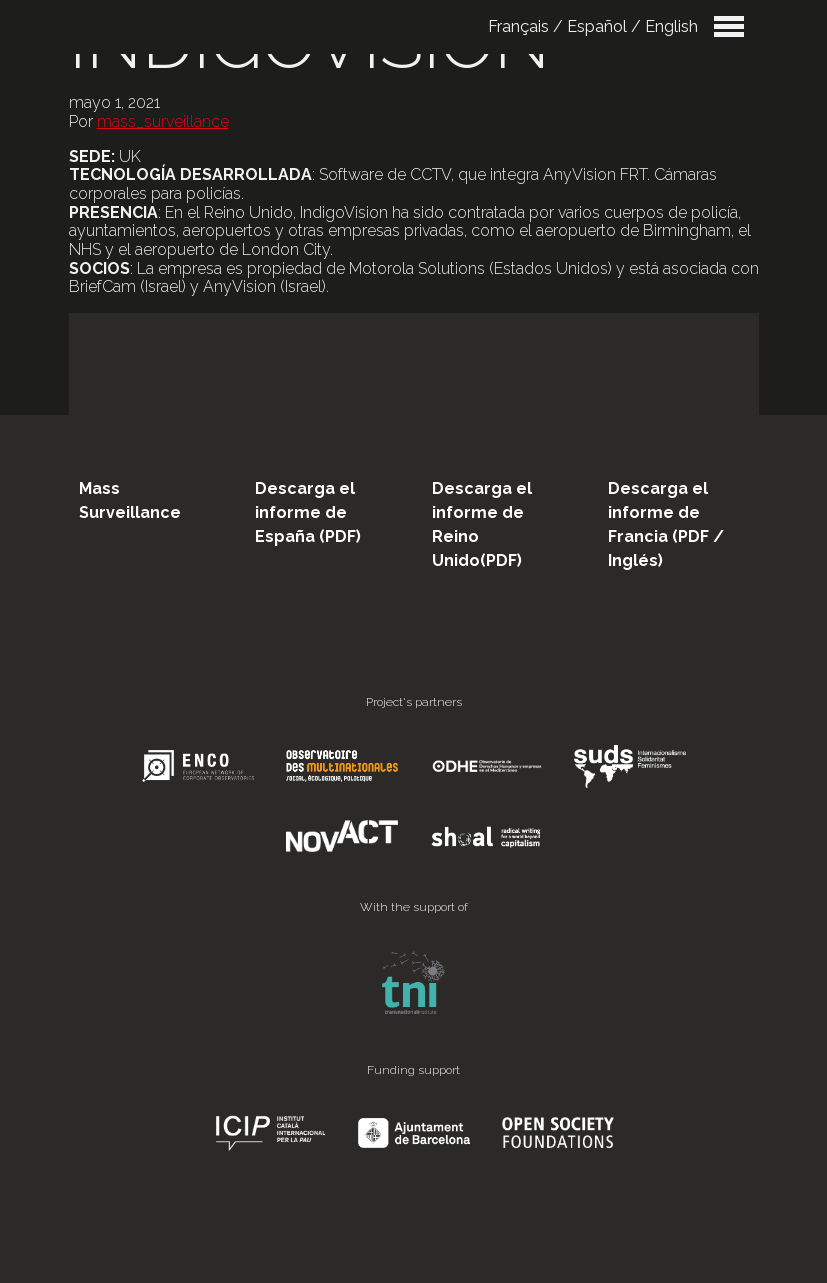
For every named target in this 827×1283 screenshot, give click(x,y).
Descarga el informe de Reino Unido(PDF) (482, 524)
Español (597, 26)
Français (518, 26)
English (671, 26)
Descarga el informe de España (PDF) (308, 512)
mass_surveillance (163, 121)
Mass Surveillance (130, 500)
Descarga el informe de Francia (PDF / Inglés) (666, 524)
